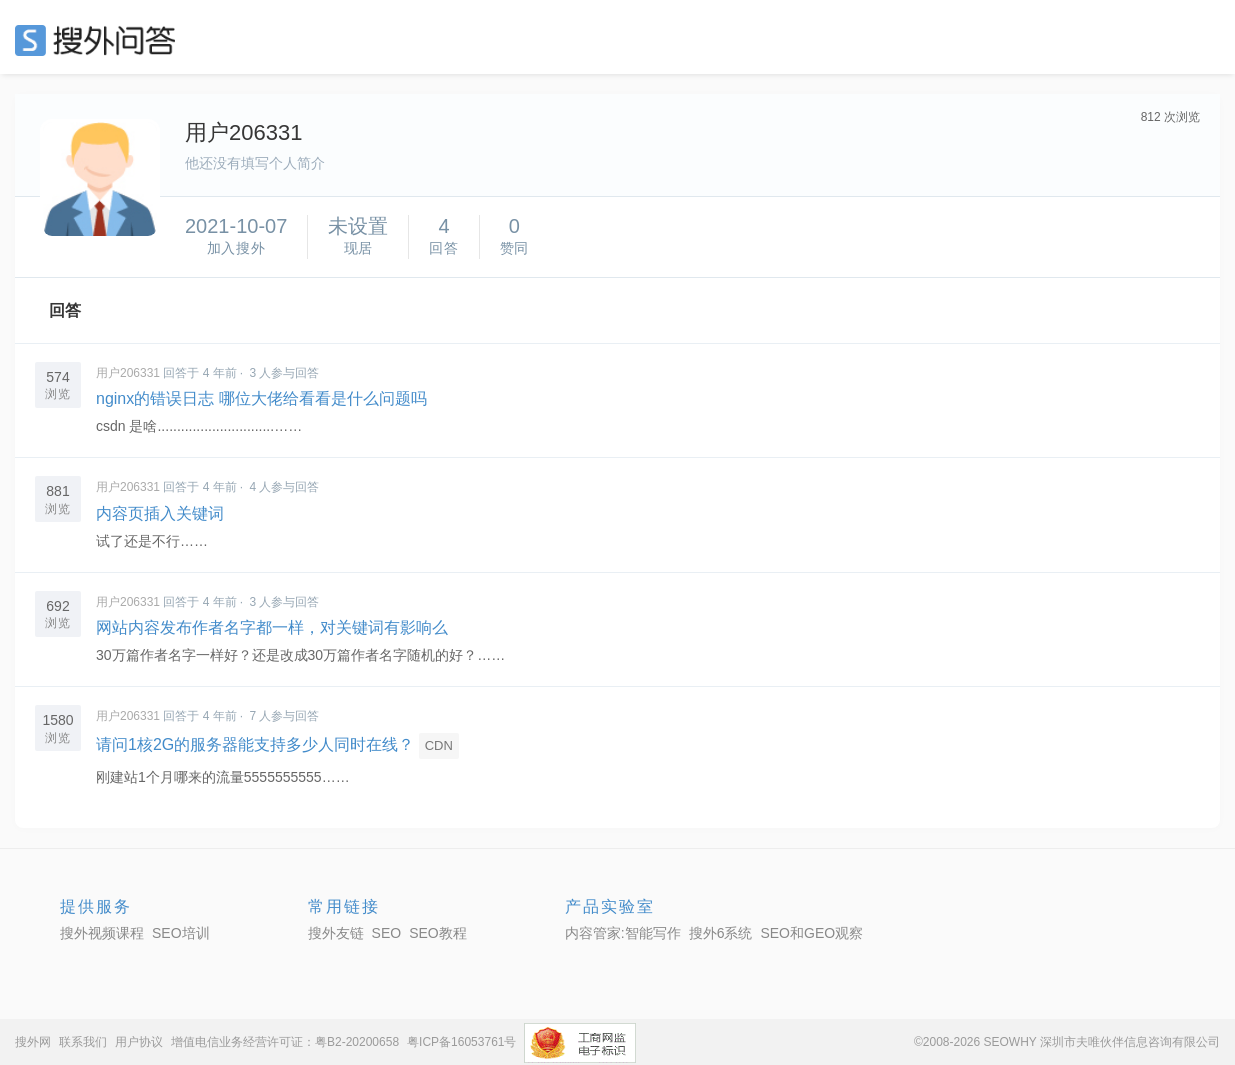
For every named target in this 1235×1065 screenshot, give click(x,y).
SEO (100, 40)
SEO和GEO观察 (811, 933)
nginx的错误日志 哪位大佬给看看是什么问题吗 (261, 398)
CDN (439, 745)
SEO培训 (181, 933)
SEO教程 (438, 933)
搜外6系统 (721, 933)
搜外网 (33, 1042)
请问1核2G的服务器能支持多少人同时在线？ (255, 744)
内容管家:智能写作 (623, 933)
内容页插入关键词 (160, 513)
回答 (65, 310)
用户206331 (128, 373)
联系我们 (83, 1042)
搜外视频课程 (102, 933)
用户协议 (139, 1042)
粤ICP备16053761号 (461, 1042)
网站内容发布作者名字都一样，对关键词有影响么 (272, 627)
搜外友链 (336, 933)
